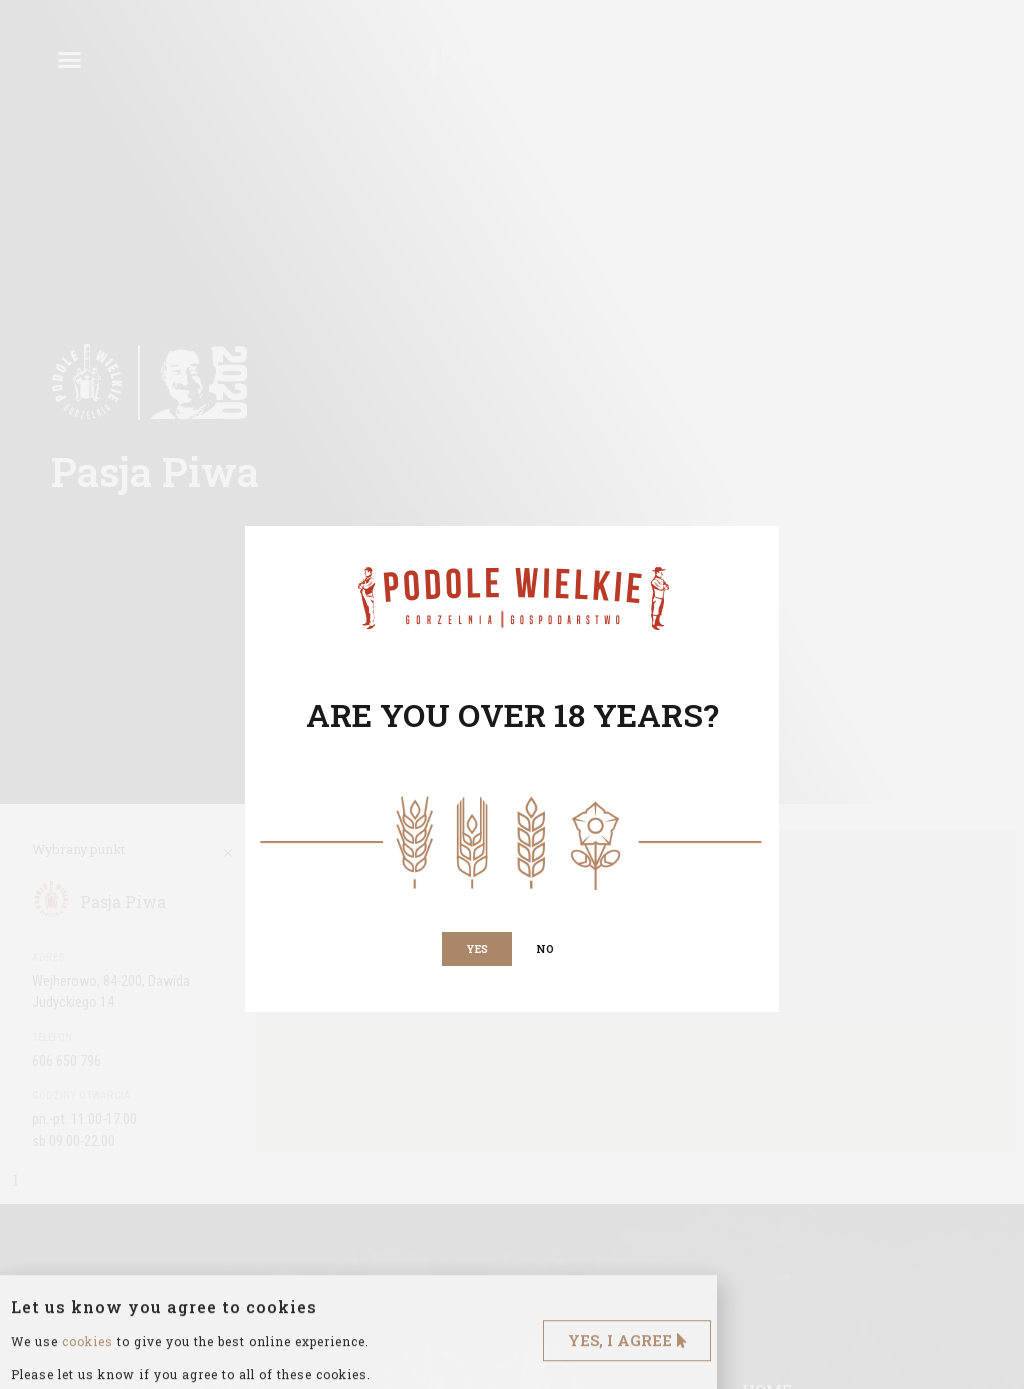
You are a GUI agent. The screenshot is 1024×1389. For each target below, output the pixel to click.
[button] (477, 949)
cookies (87, 1376)
